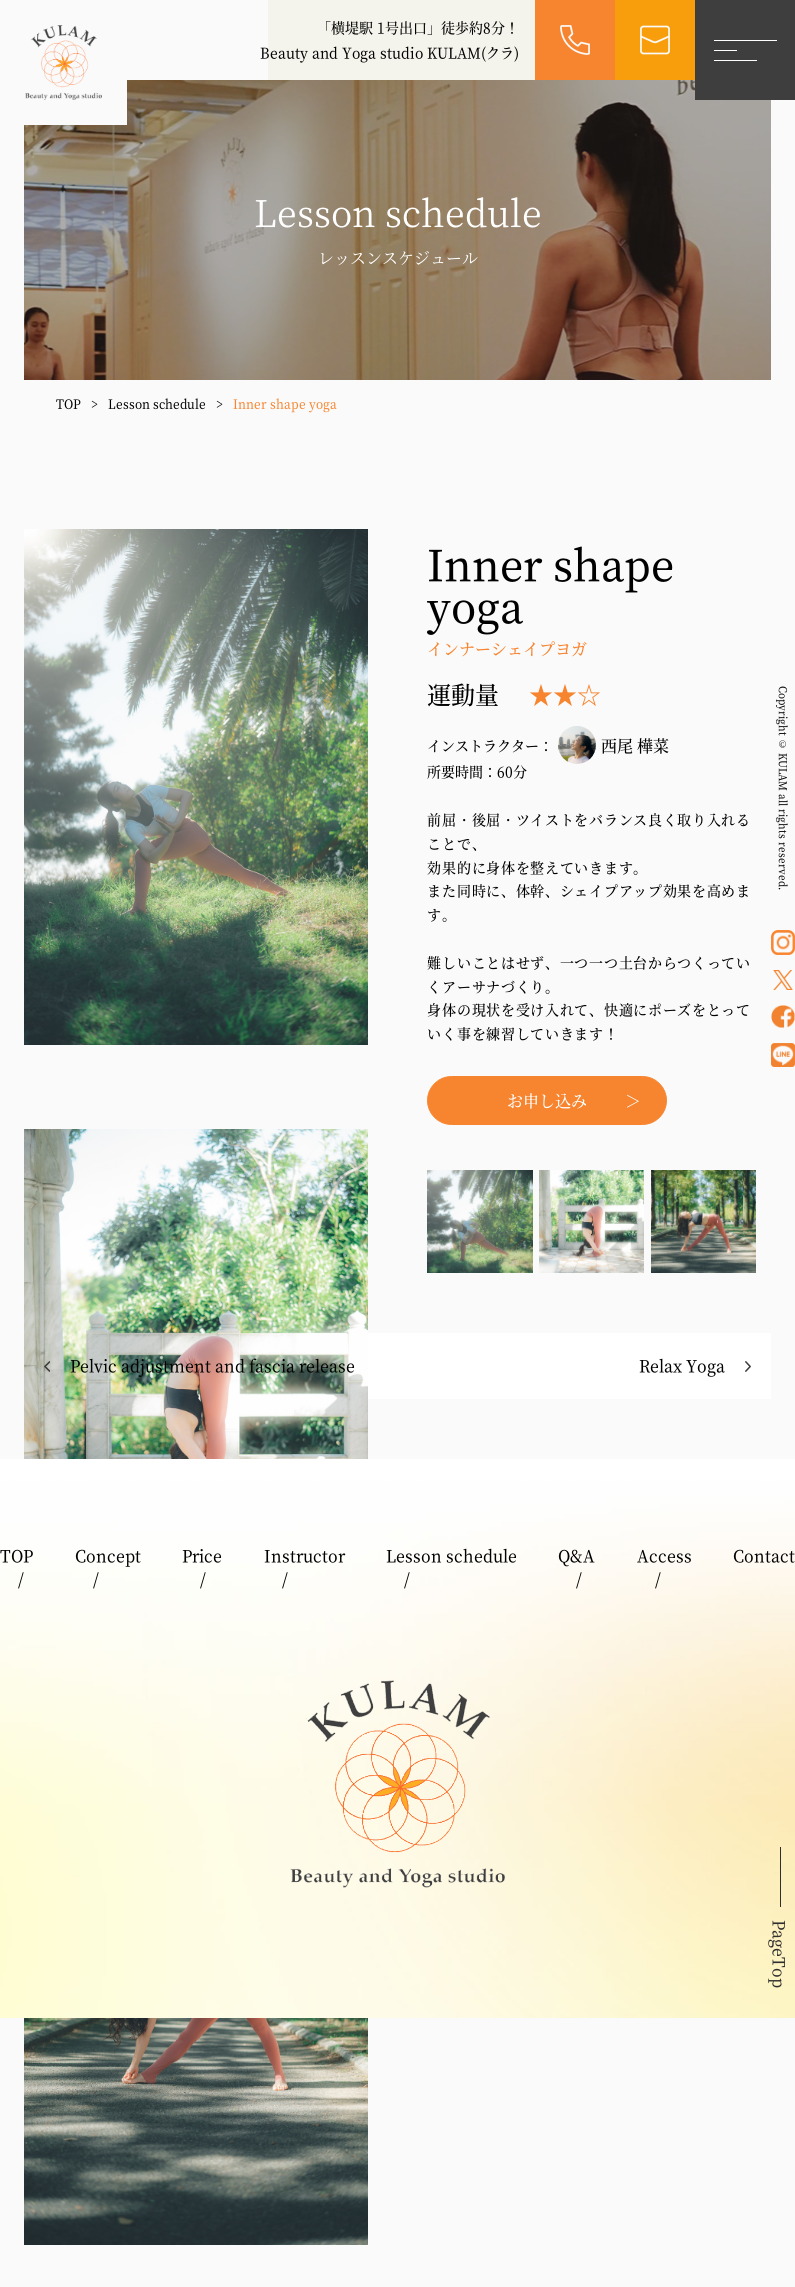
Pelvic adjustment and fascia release (212, 1365)
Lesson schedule (157, 403)
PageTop (779, 1954)
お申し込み (547, 1100)
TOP (68, 403)
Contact (764, 1555)
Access (664, 1555)
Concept (108, 1555)
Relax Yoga (682, 1365)
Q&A (576, 1555)
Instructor (304, 1555)
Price (202, 1555)
